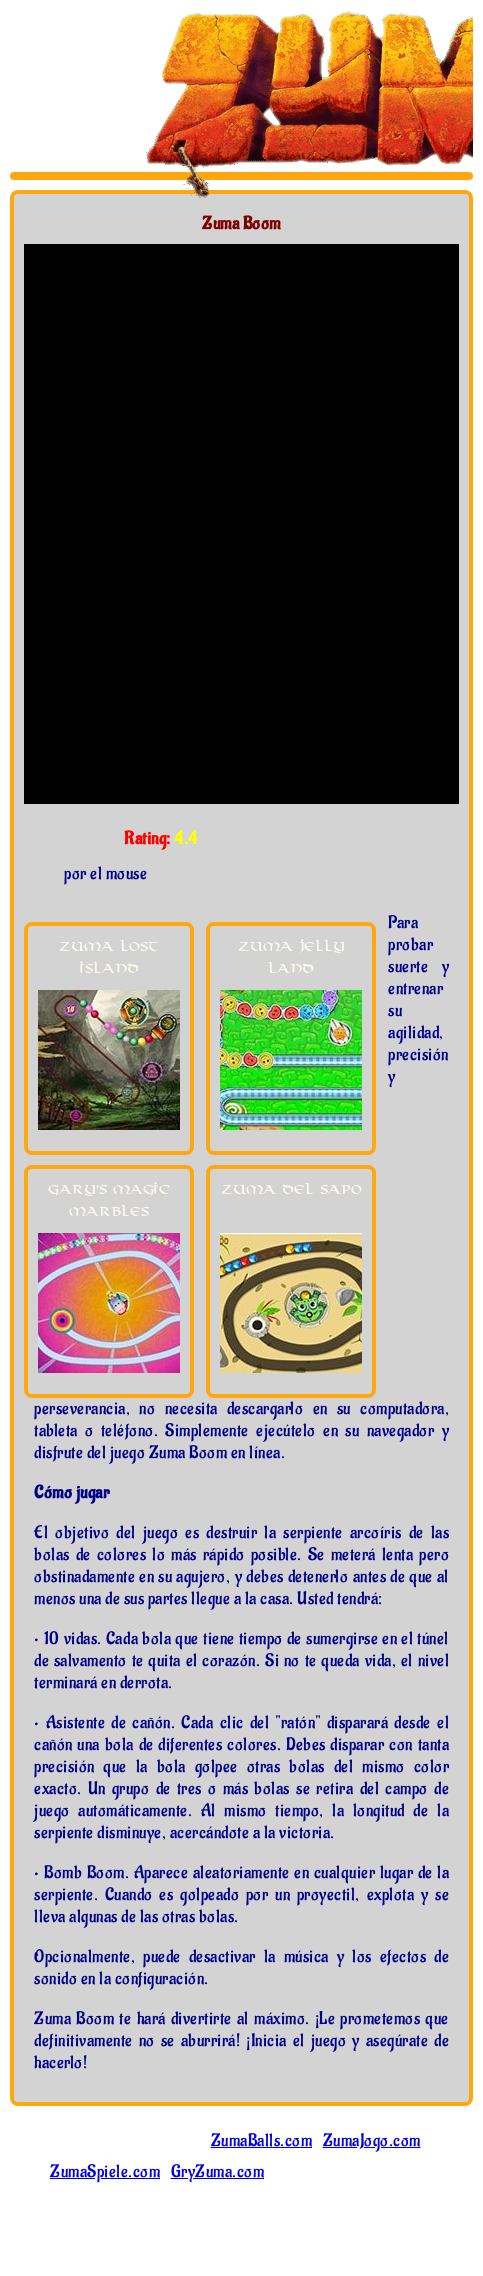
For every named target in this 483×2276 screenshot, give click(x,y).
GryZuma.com (218, 2172)
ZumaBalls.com (262, 2141)
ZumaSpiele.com (105, 2172)
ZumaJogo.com (372, 2141)
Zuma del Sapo (291, 1189)
